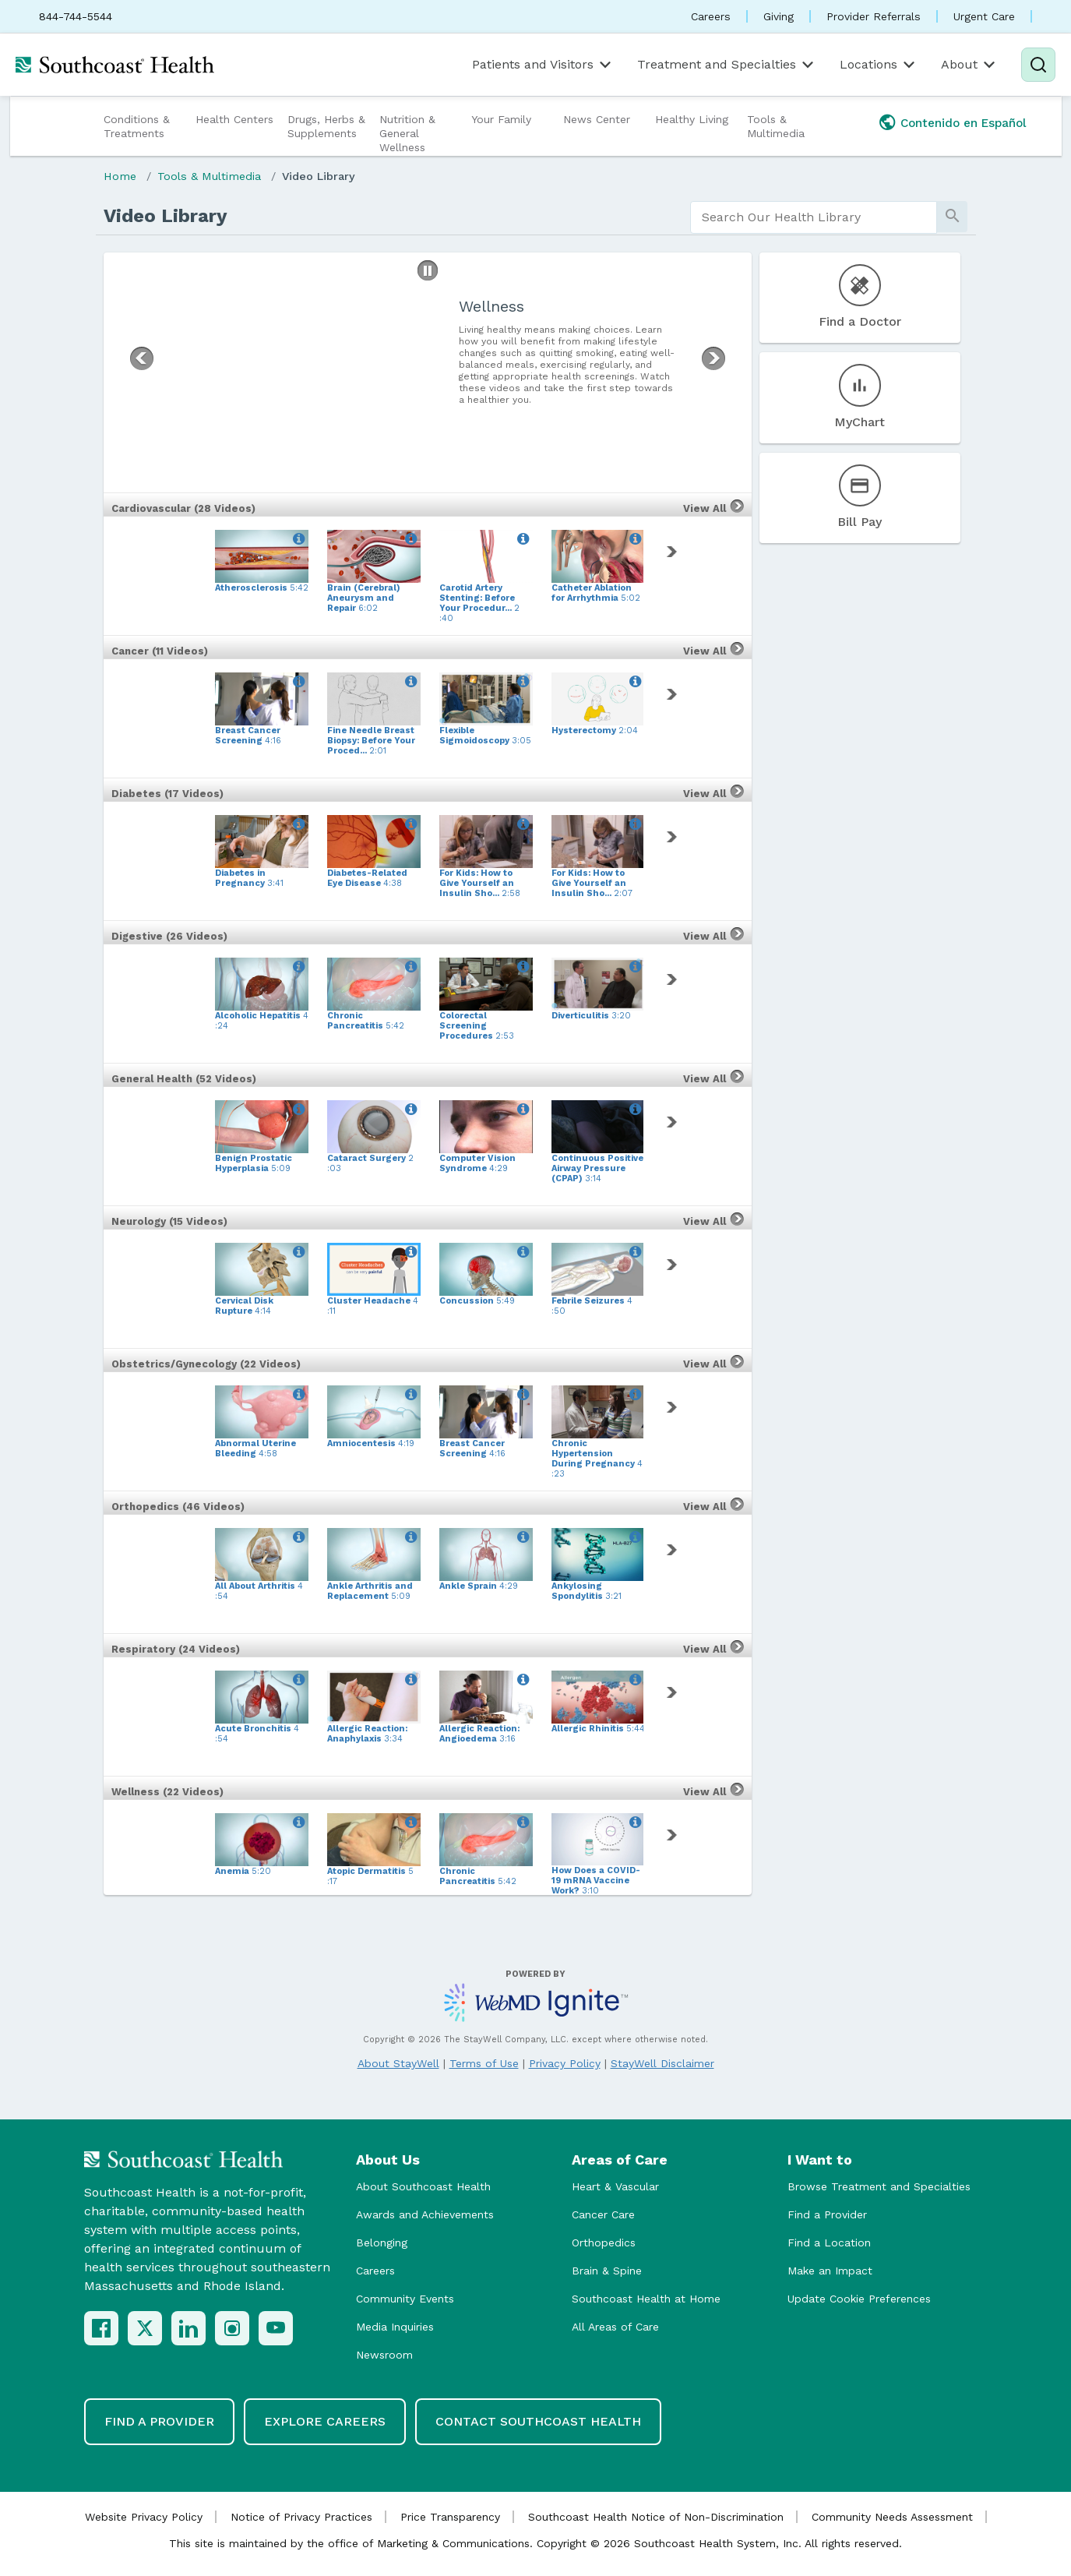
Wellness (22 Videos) (167, 1792)
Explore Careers (325, 2421)
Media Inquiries (395, 2326)
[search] (813, 217)
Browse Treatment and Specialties (879, 2186)
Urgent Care (984, 16)
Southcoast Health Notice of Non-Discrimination (656, 2517)
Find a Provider (827, 2214)
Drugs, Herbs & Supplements (326, 126)
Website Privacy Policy (144, 2517)
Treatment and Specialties (726, 64)
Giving (778, 16)
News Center (596, 119)
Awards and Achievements (425, 2214)
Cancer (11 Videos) (159, 651)
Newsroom (384, 2354)
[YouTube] (276, 2328)
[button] (427, 270)
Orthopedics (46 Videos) (178, 1506)
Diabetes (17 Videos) (167, 793)
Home (120, 176)
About (969, 64)
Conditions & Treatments (137, 126)
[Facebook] (101, 2328)
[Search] (1038, 65)
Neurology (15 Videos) (169, 1221)
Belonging (381, 2242)
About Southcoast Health (423, 2186)
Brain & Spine (607, 2270)
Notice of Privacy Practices (301, 2517)
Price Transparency (450, 2517)
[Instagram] (232, 2328)
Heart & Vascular (615, 2186)
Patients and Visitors (543, 64)
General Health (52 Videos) (183, 1079)
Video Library (318, 176)
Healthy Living (691, 119)
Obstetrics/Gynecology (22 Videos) (206, 1364)
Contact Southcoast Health (538, 2421)
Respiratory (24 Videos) (175, 1649)
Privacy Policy (565, 2063)
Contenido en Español (963, 123)
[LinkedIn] (188, 2328)
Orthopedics (604, 2242)
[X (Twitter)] (145, 2328)
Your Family (501, 119)
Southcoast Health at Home (646, 2298)
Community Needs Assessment (892, 2517)
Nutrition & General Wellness (407, 133)
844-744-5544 (75, 16)
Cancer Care (603, 2214)
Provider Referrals (873, 16)
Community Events (405, 2298)
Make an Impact (829, 2270)
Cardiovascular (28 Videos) (183, 508)
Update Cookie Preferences (859, 2298)
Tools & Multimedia (776, 126)
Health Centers (234, 119)
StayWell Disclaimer (662, 2063)
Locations (879, 64)
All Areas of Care (615, 2326)
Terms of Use (484, 2063)
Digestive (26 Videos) (169, 936)
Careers (711, 16)
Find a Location (829, 2242)
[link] (674, 551)
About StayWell (398, 2063)
